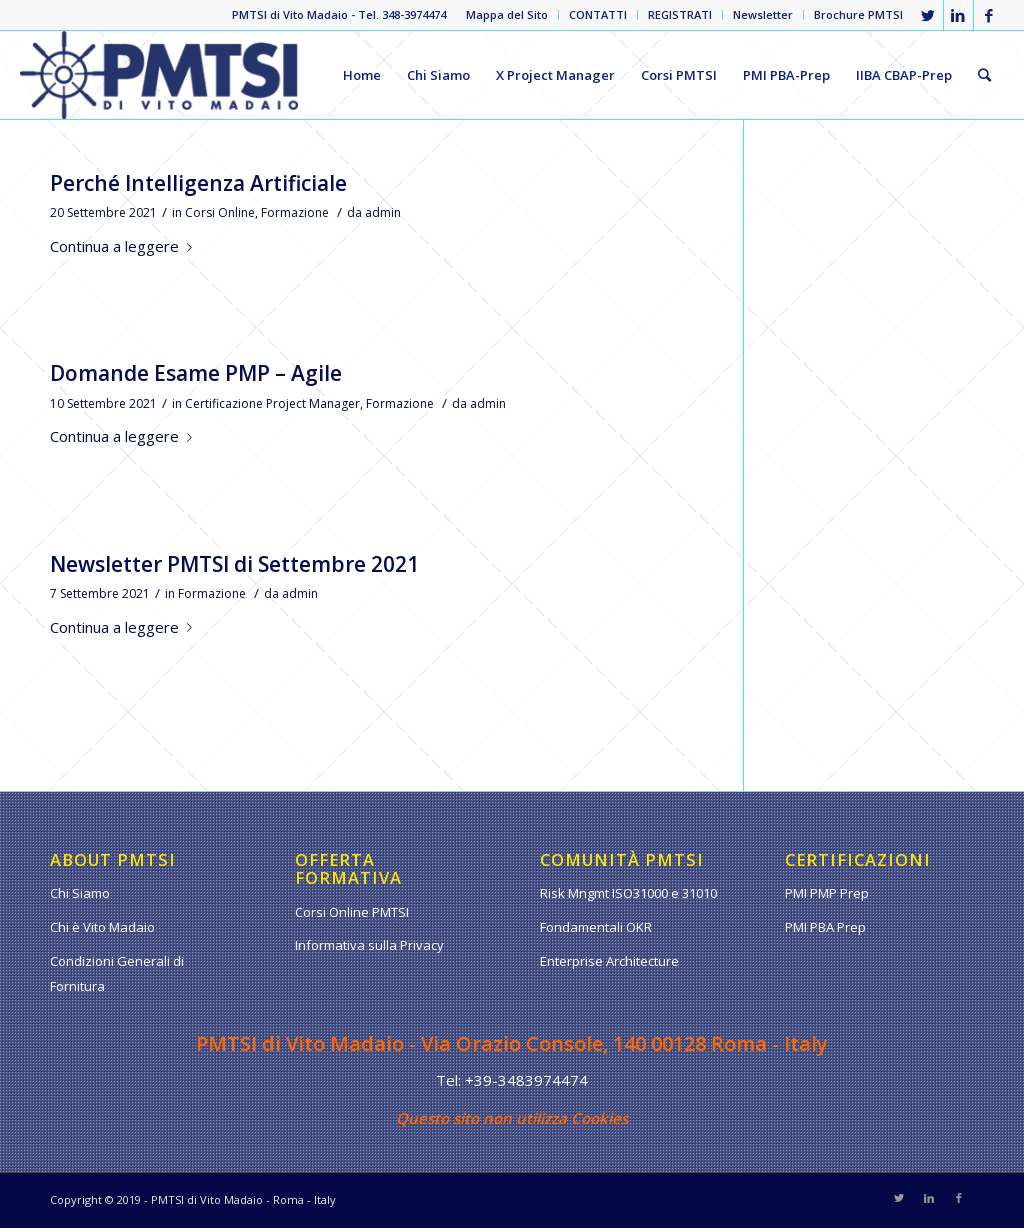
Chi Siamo (80, 893)
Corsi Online (220, 212)
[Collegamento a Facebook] (989, 15)
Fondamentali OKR (596, 927)
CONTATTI (598, 14)
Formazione (295, 212)
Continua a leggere (125, 246)
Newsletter (763, 14)
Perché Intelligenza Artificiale (198, 183)
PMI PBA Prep (825, 927)
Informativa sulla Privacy (369, 945)
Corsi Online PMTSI (352, 912)
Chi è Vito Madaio (102, 927)
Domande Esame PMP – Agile (196, 373)
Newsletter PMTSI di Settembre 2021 (234, 564)
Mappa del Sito (507, 14)
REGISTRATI (680, 14)
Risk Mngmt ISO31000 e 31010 (628, 893)
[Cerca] (984, 75)
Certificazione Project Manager (272, 403)
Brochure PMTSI (858, 14)
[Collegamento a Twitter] (928, 15)
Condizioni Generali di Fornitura (117, 973)
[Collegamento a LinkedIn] (958, 15)
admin (383, 212)
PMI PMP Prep (827, 893)
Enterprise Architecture (609, 961)
